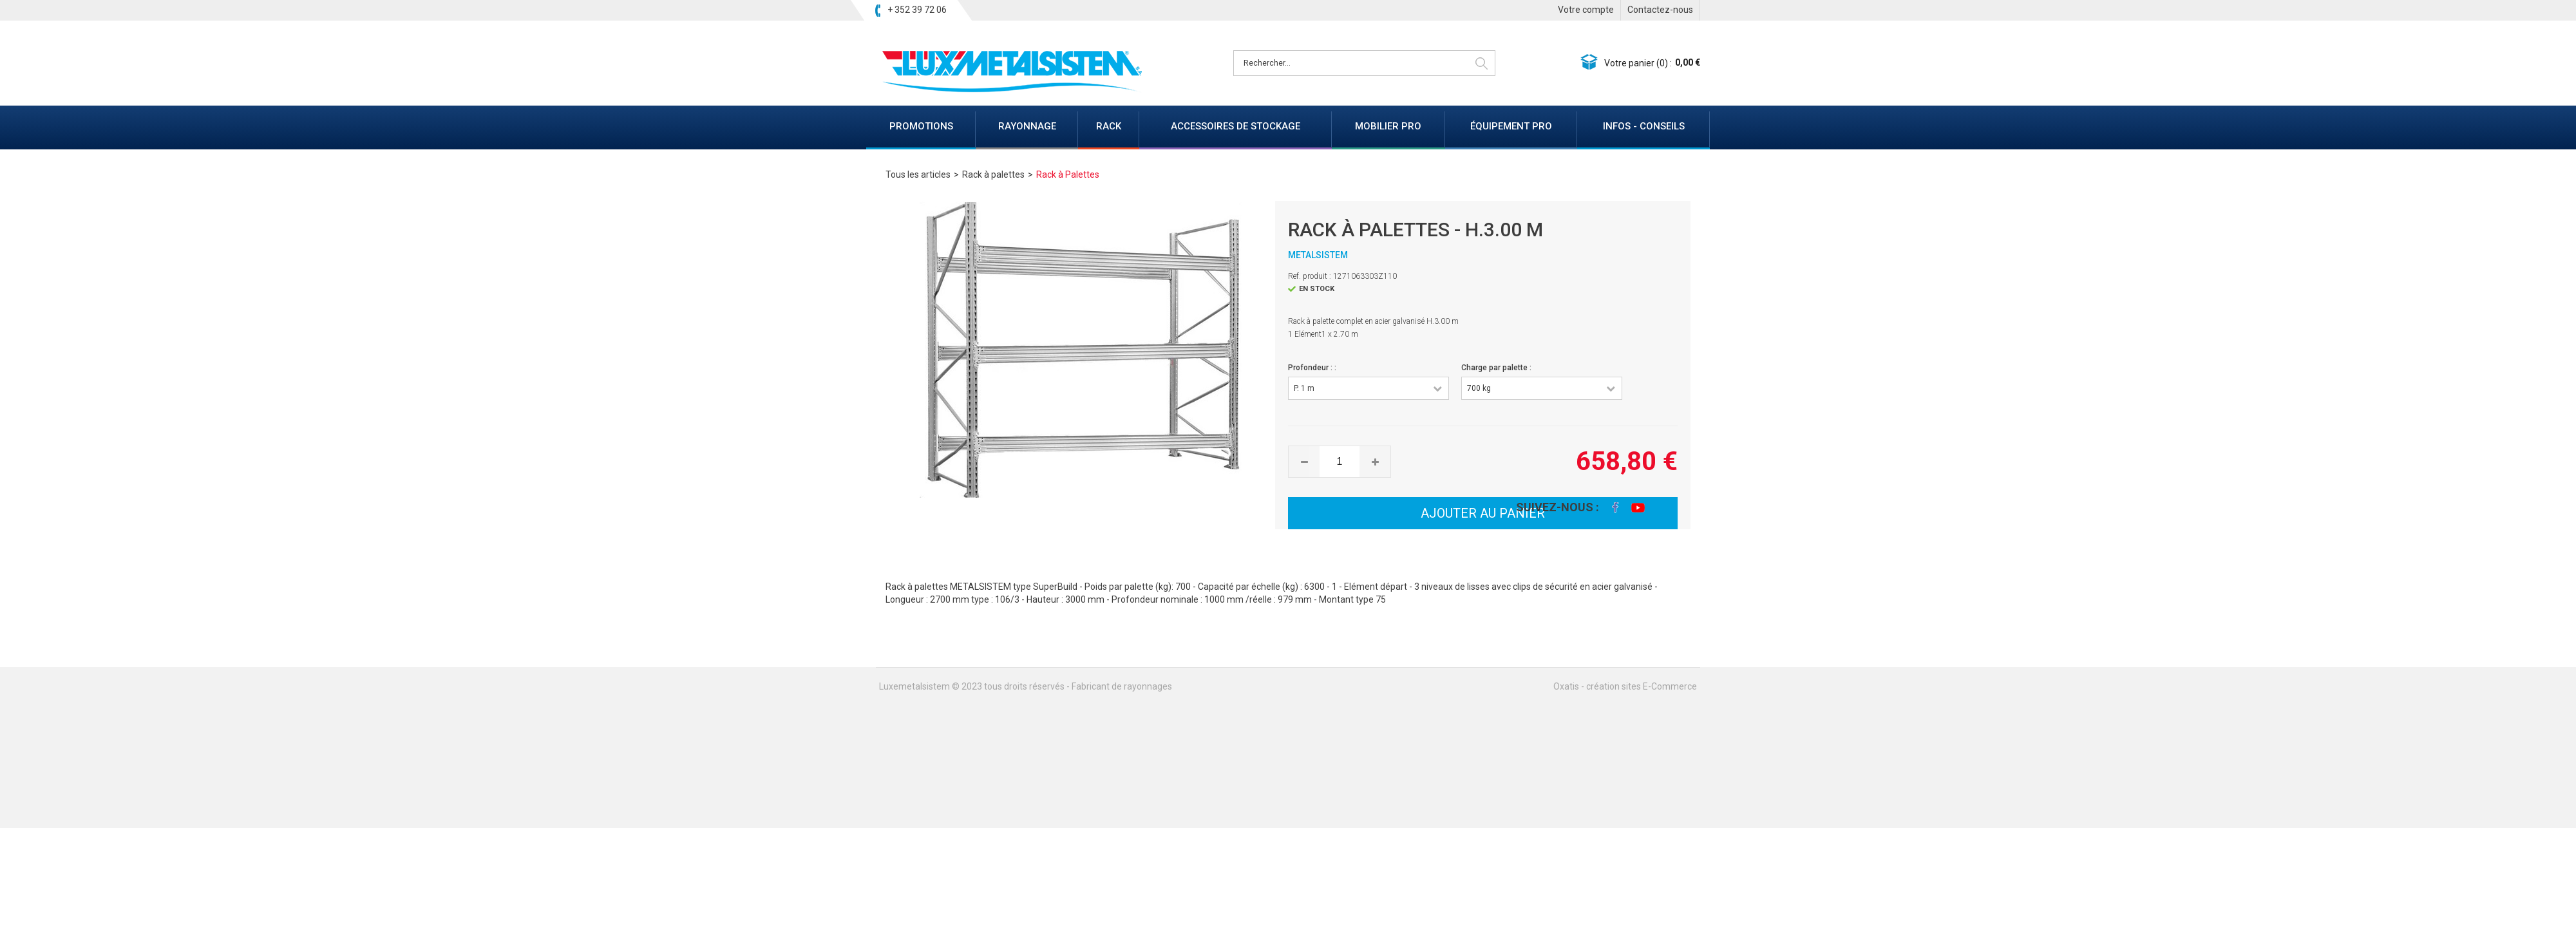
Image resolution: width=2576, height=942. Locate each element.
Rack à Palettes (1067, 174)
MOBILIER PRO (1388, 126)
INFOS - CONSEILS (1644, 126)
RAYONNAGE (1027, 126)
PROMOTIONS (921, 126)
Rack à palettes (993, 174)
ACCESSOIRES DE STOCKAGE (1235, 126)
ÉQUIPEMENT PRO (1511, 126)
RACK (1108, 126)
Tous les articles (918, 174)
